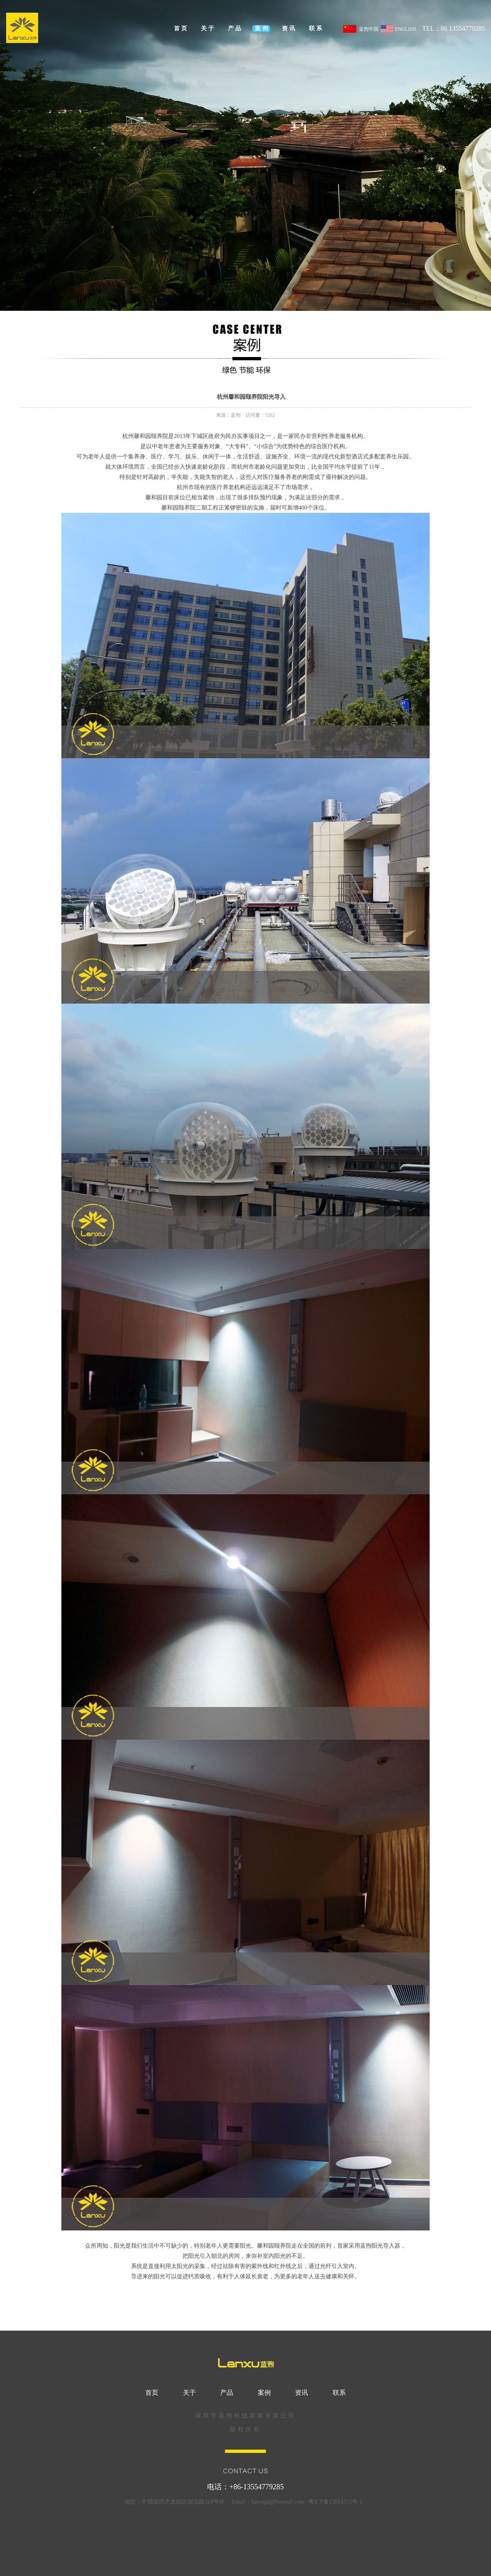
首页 (181, 28)
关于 (208, 28)
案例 (262, 28)
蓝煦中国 (360, 30)
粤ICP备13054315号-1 (335, 2502)
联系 (316, 28)
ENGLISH (398, 30)
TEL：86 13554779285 (453, 28)
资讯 (289, 28)
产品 (235, 28)
